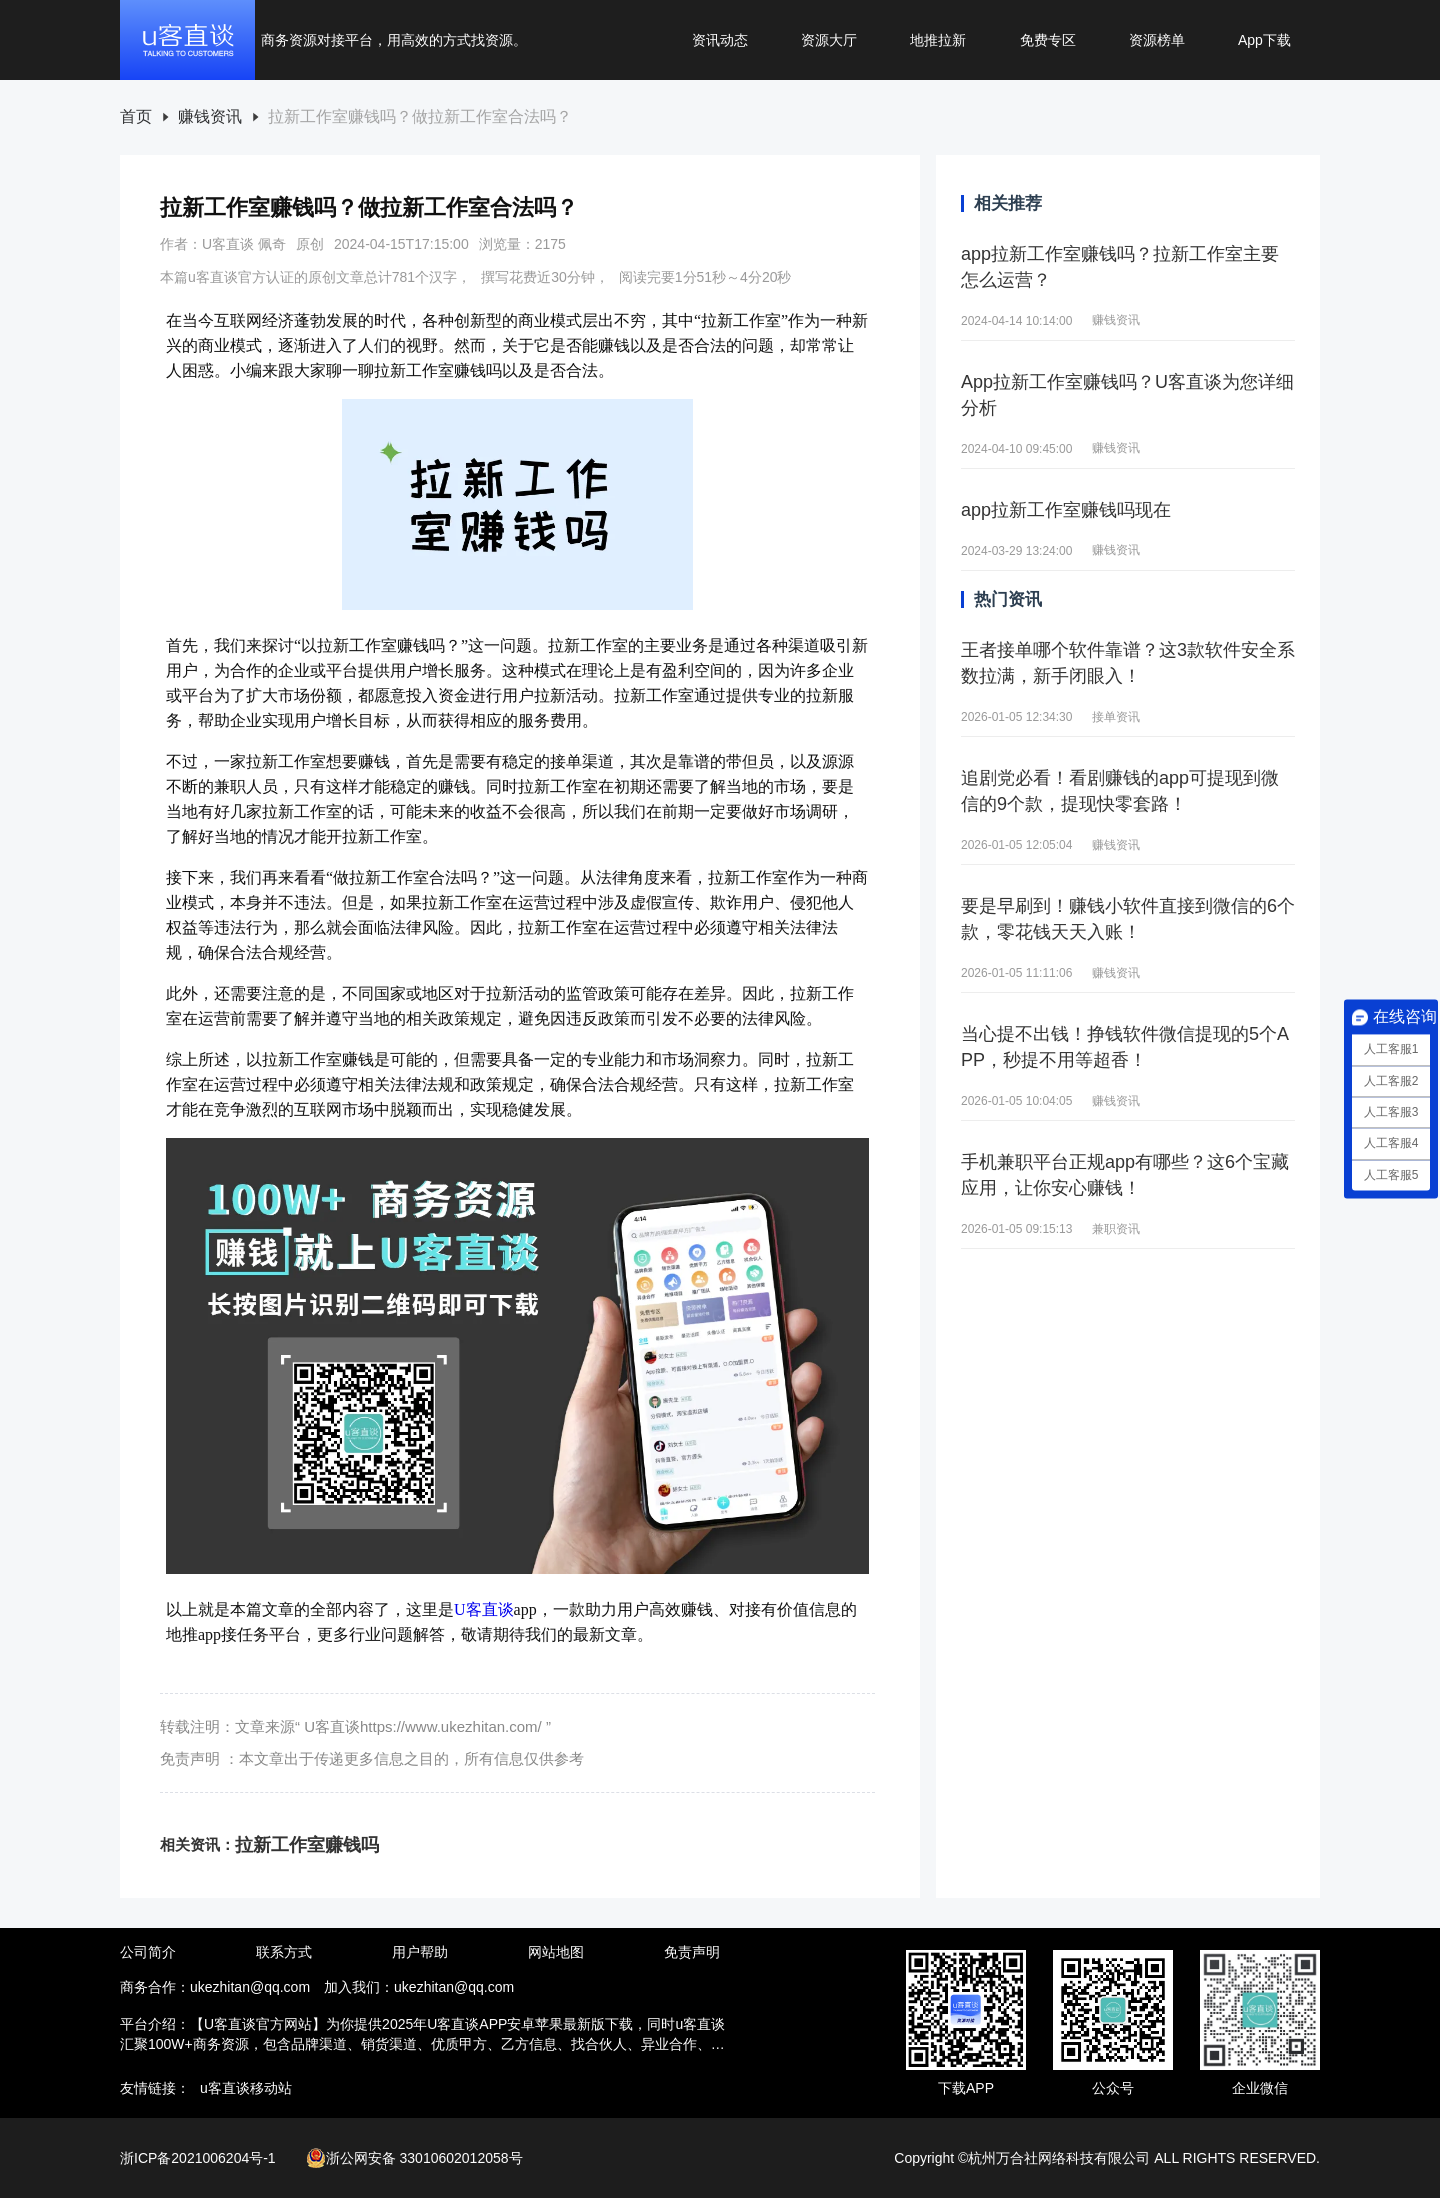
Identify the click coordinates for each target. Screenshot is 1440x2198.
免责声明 (692, 1952)
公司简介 (148, 1952)
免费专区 (1048, 40)
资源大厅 (829, 40)
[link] (136, 117)
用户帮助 (420, 1952)
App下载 (1264, 40)
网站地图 (556, 1952)
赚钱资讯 (210, 117)
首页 (136, 117)
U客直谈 (484, 1609)
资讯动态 (720, 40)
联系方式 (284, 1952)
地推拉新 (938, 40)
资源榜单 (1157, 40)
